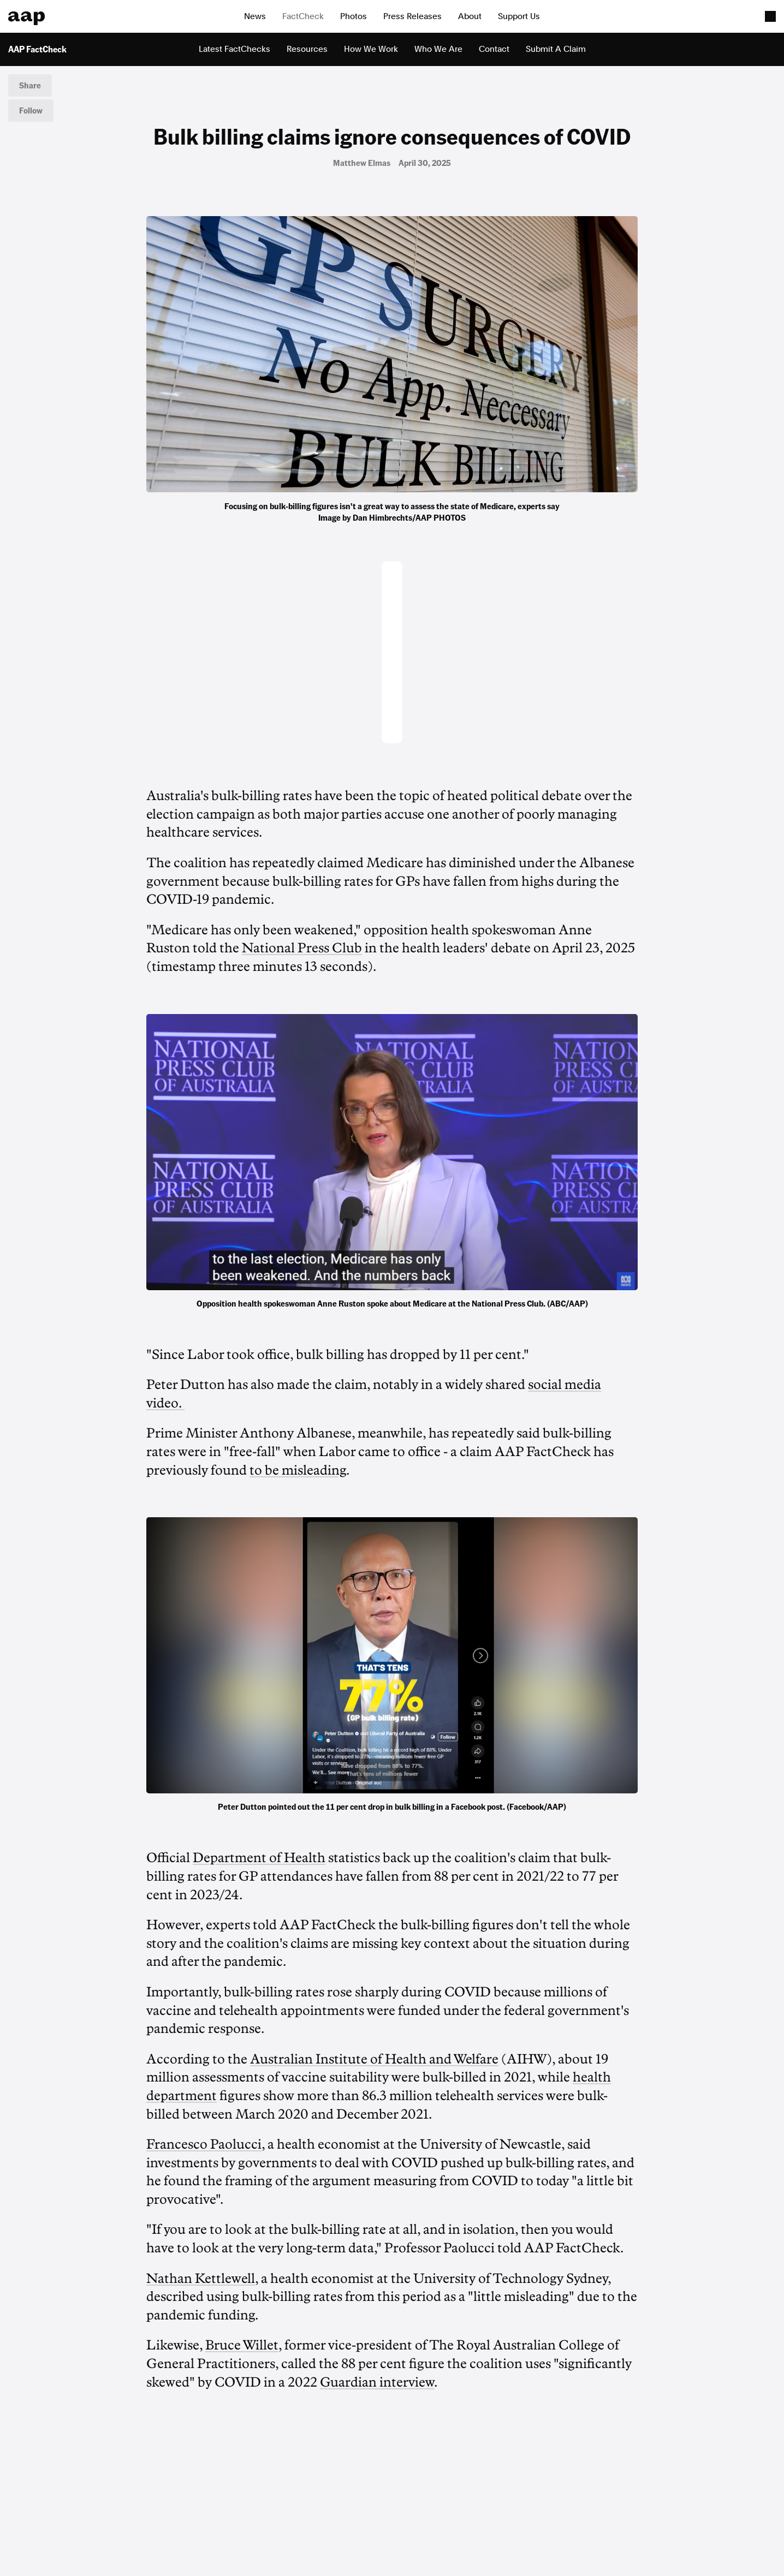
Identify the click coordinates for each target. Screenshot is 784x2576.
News (255, 16)
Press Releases (412, 16)
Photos (353, 16)
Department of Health (259, 1857)
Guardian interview (377, 2382)
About (470, 16)
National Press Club (302, 948)
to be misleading (298, 1470)
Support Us (519, 16)
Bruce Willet (241, 2345)
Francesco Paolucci (204, 2144)
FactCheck (303, 16)
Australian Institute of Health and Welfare (374, 2059)
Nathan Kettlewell (200, 2278)
